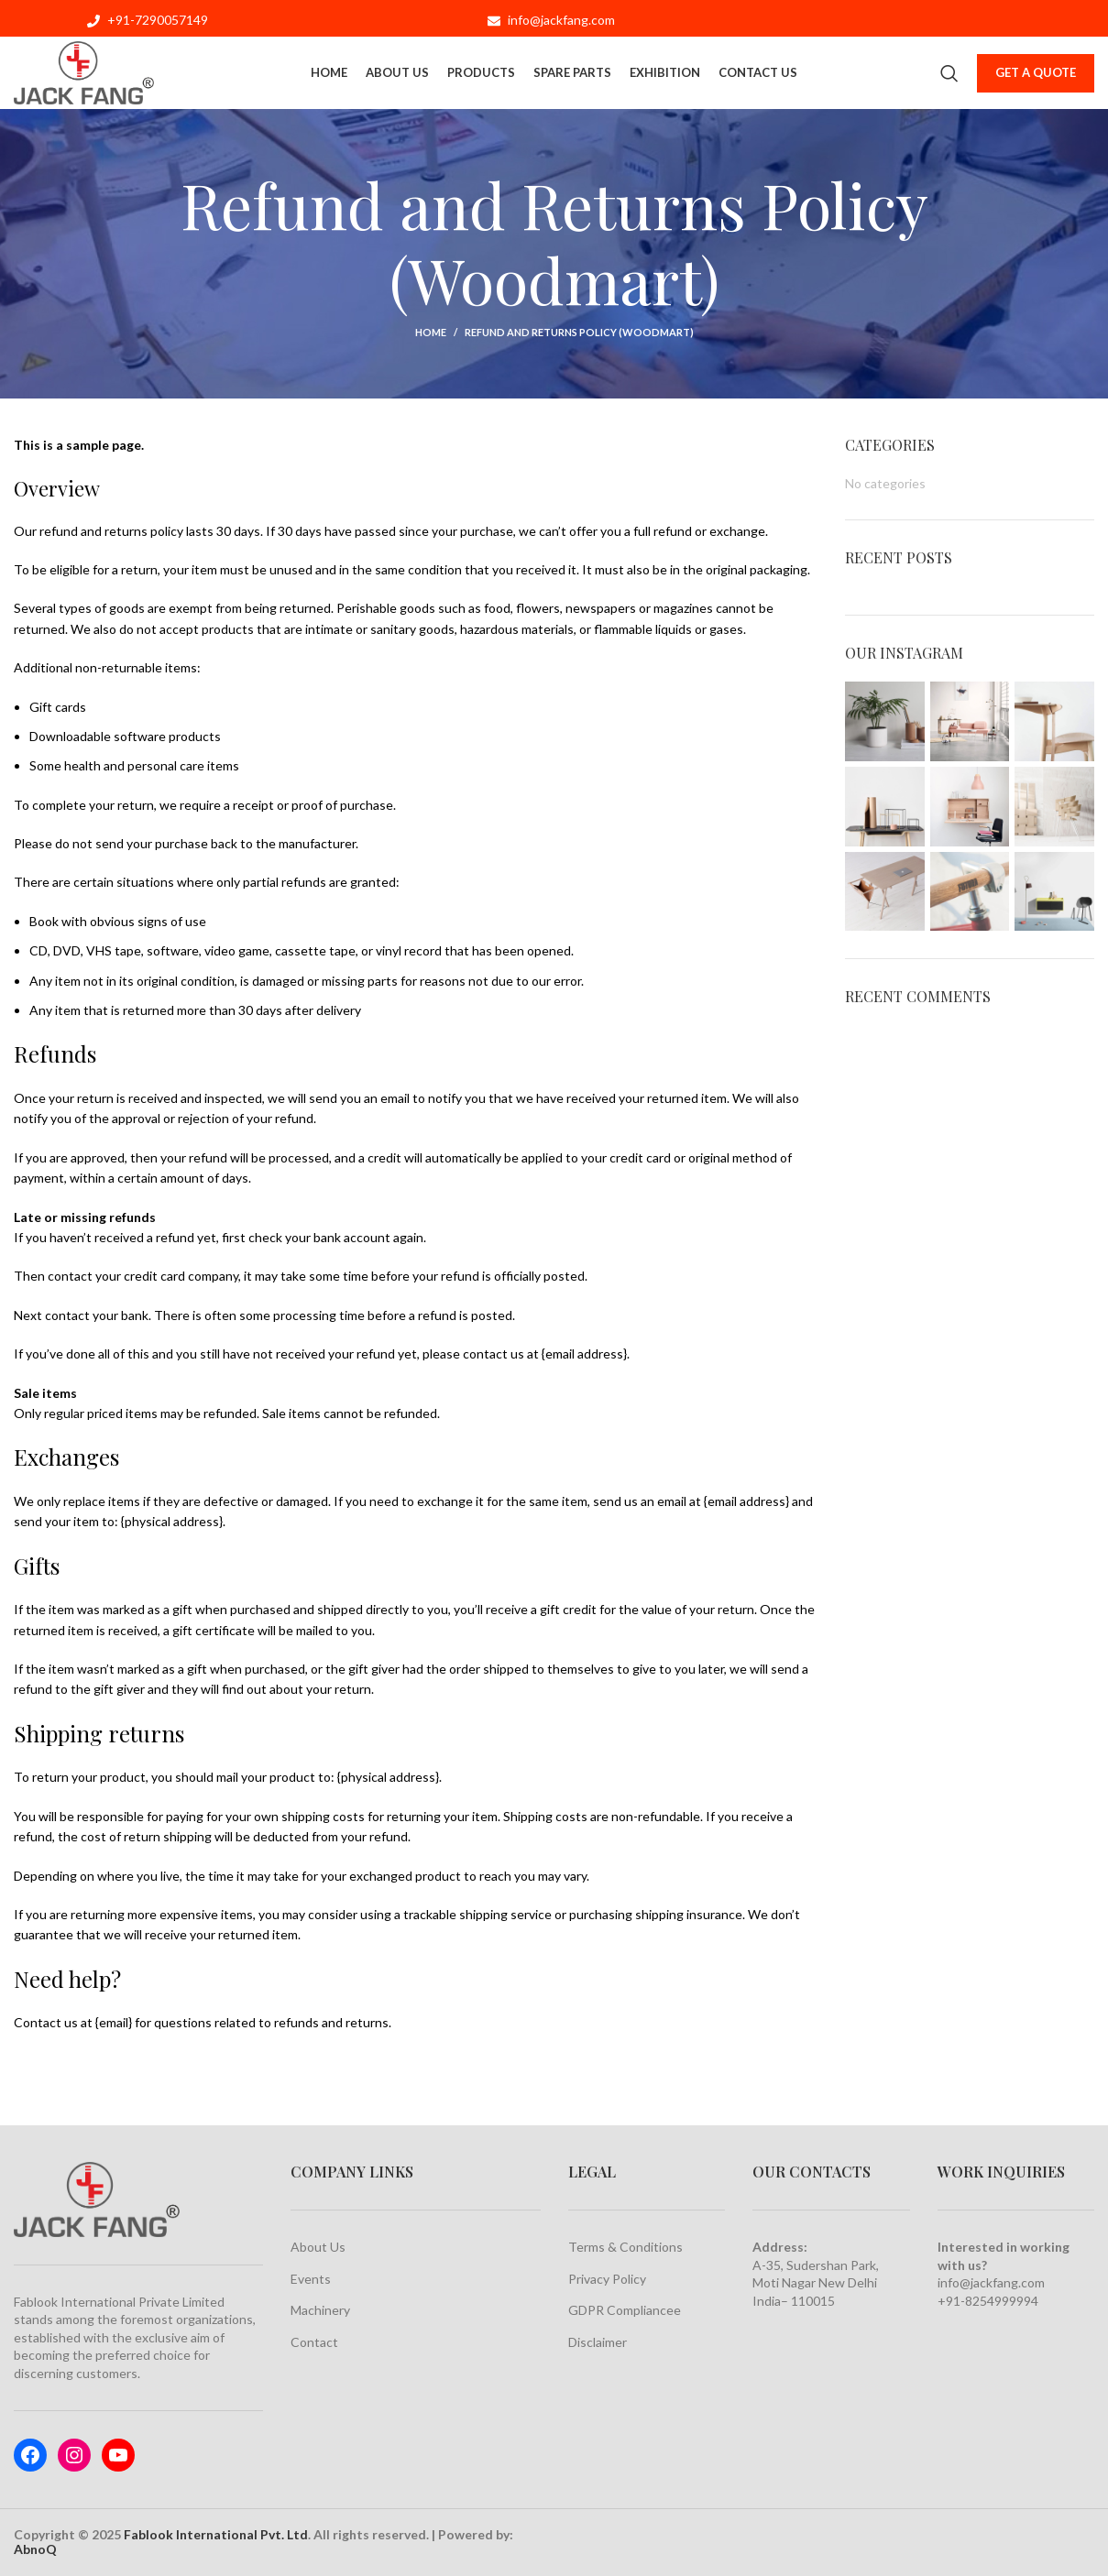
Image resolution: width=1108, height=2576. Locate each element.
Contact (314, 2342)
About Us (318, 2246)
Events (311, 2279)
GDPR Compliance (621, 2310)
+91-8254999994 (988, 2301)
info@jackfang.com (991, 2282)
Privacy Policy (607, 2279)
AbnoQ (35, 2549)
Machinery (320, 2310)
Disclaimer (597, 2342)
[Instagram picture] (885, 721)
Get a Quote (1035, 72)
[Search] (949, 73)
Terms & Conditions (625, 2246)
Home (430, 332)
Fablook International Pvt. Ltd (216, 2534)
